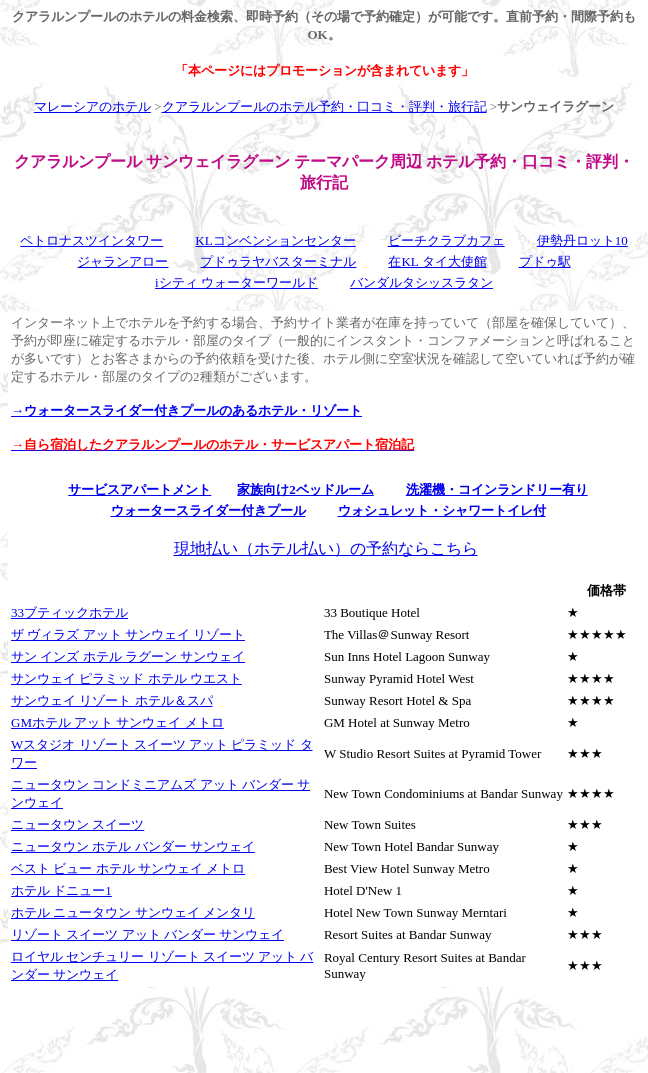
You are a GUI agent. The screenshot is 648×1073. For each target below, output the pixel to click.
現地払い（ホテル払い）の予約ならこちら (326, 548)
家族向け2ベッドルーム (305, 489)
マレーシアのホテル (92, 106)
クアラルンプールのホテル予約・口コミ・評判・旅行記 (324, 106)
